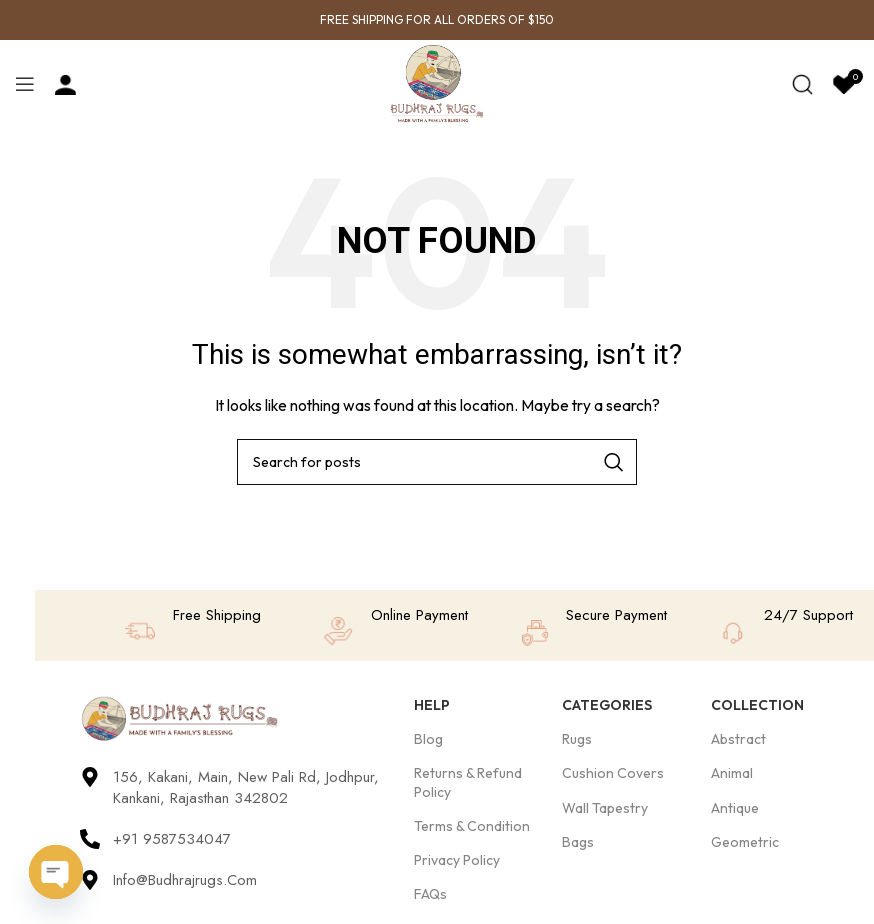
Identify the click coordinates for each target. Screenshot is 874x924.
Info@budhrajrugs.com (185, 880)
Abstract (738, 739)
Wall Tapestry (605, 808)
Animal (732, 773)
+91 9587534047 (172, 839)
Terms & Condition (472, 826)
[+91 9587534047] (90, 839)
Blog (428, 739)
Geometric (745, 842)
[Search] (802, 84)
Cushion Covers (613, 773)
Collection (757, 705)
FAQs (430, 894)
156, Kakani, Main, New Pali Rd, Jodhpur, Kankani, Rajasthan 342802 (246, 787)
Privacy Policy (457, 860)
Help (432, 705)
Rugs (577, 739)
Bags (578, 842)
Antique (735, 808)
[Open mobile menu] (25, 84)
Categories (607, 705)
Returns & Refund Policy (468, 782)
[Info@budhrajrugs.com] (90, 880)
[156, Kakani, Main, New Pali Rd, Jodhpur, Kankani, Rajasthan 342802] (90, 777)
